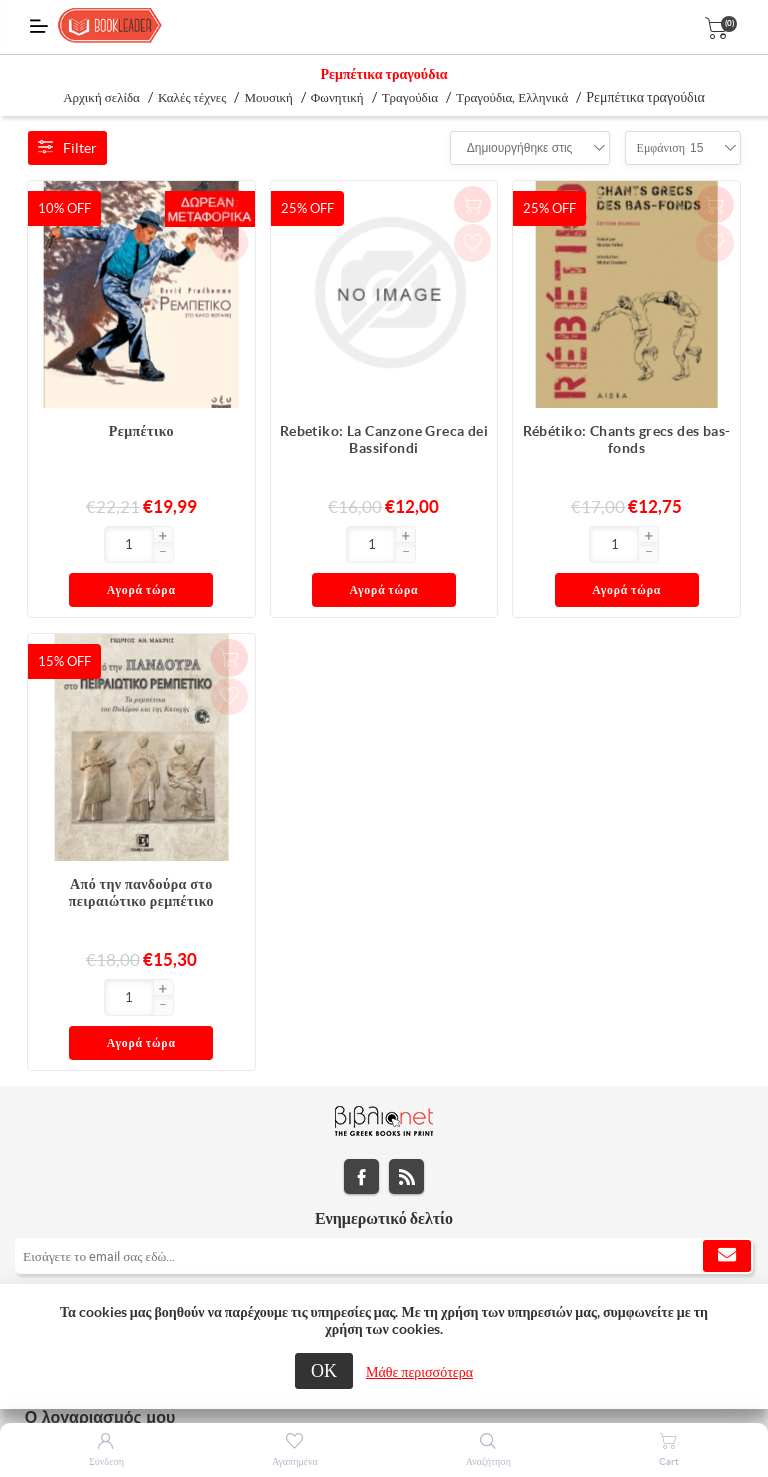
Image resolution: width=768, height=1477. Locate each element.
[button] (98, 537)
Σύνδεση (106, 1461)
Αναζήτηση (488, 1461)
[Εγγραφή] (384, 1173)
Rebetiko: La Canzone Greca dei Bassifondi (384, 439)
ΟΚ (324, 1370)
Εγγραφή (727, 1173)
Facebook (361, 1093)
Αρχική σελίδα (101, 97)
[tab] (384, 1224)
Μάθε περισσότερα (419, 1372)
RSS (406, 1093)
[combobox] (520, 148)
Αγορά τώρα (178, 545)
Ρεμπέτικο (141, 431)
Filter (67, 148)
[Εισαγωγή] (64, 544)
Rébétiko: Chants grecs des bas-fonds (627, 439)
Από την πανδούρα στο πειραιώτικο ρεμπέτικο (141, 850)
